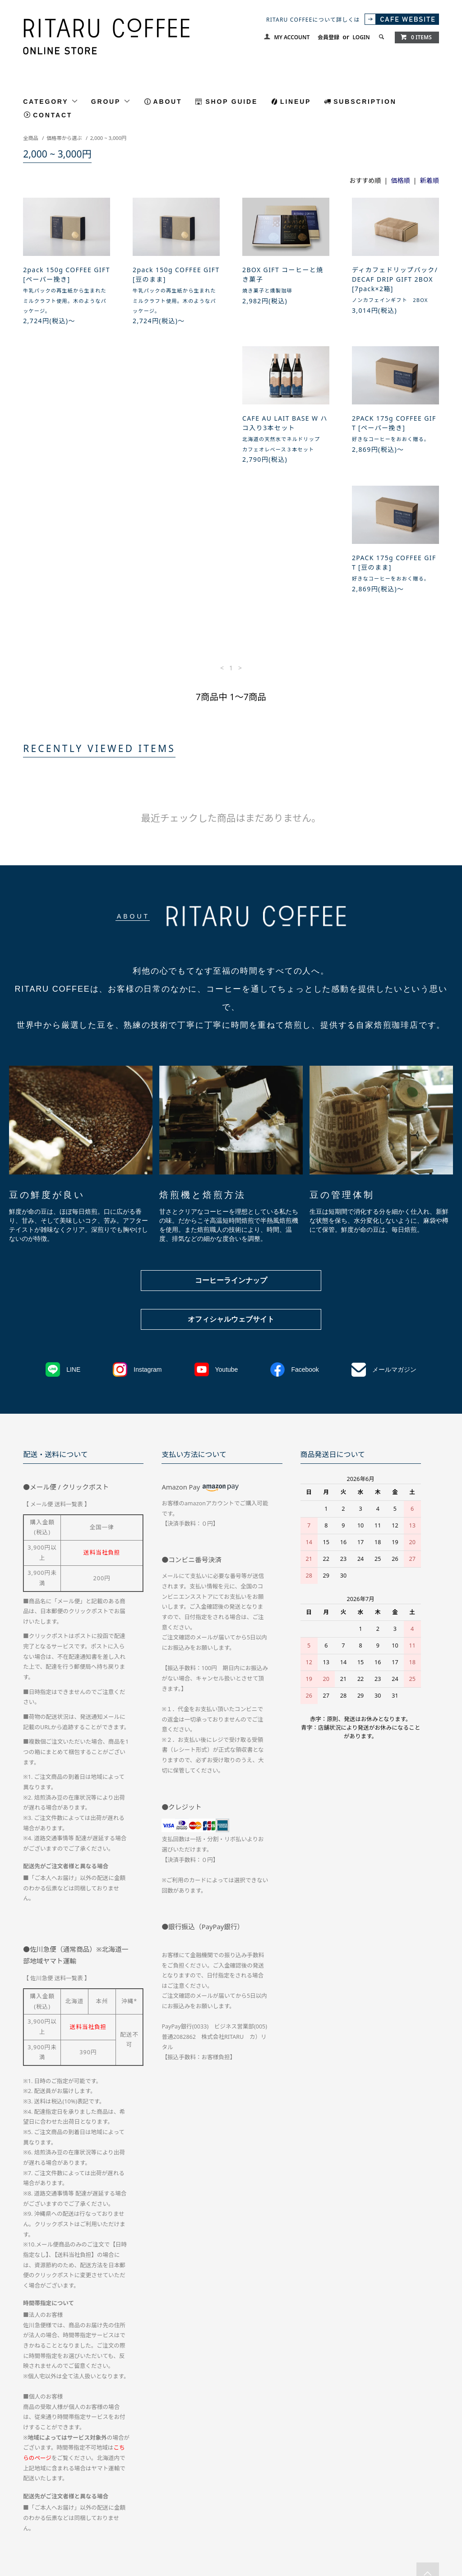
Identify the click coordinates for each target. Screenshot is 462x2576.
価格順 (400, 180)
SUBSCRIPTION (364, 101)
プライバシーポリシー (304, 2493)
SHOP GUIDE (231, 101)
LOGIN (361, 37)
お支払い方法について (155, 2493)
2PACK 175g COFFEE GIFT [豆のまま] (284, 434)
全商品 (30, 138)
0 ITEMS (416, 37)
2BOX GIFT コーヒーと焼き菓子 (282, 274)
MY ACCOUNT (292, 37)
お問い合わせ (362, 2493)
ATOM (236, 2510)
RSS (217, 2510)
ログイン (70, 2510)
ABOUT (167, 101)
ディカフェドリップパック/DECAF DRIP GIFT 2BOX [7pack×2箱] (395, 279)
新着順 (429, 180)
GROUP (111, 101)
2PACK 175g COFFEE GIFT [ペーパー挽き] (175, 434)
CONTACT (52, 115)
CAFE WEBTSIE (178, 2510)
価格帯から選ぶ (64, 138)
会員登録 (328, 37)
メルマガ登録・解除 (120, 2510)
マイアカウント (412, 2493)
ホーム (31, 2493)
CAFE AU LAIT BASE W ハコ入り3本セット (65, 434)
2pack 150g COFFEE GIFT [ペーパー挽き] (66, 274)
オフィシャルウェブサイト (231, 1200)
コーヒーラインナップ (231, 1161)
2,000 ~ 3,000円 (108, 138)
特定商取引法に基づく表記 (230, 2493)
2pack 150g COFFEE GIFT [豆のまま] (176, 274)
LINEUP (295, 101)
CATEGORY (51, 101)
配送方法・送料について (83, 2493)
